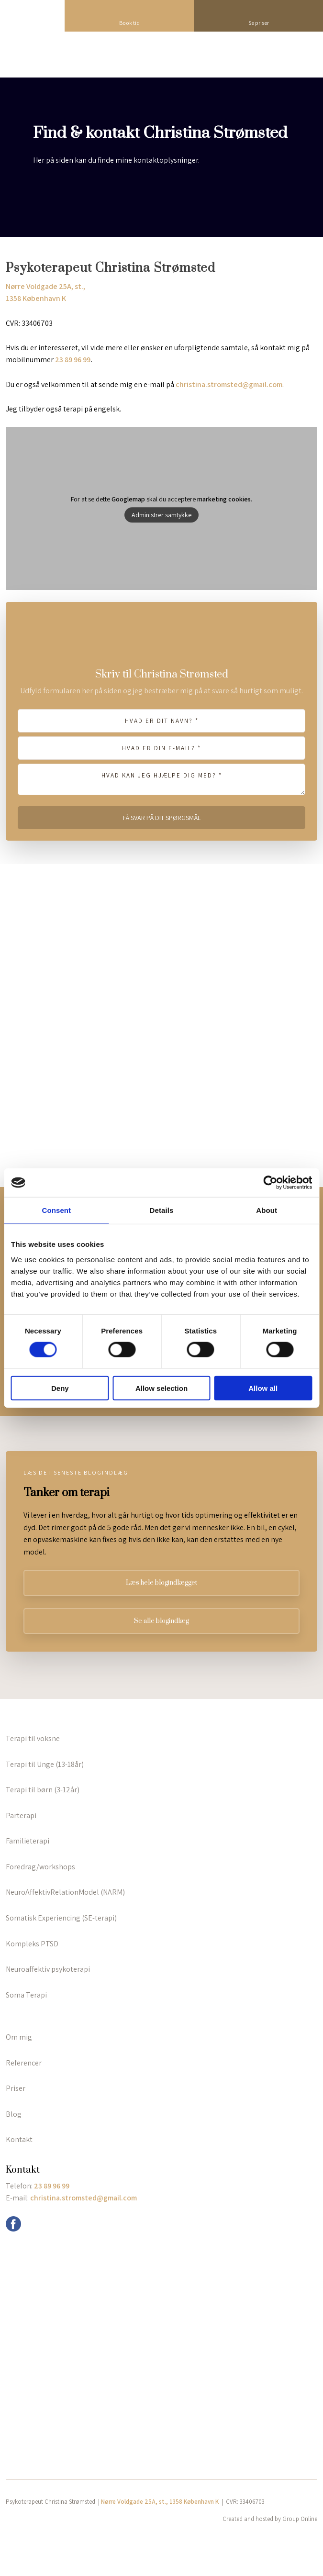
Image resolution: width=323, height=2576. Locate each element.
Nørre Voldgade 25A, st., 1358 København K (160, 2502)
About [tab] (266, 1210)
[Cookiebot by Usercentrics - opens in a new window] (270, 1183)
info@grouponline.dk (48, 2222)
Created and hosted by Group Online (270, 2519)
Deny (60, 1388)
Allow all (263, 1388)
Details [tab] (162, 1210)
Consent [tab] (56, 1210)
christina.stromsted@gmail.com (229, 384)
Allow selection (161, 1388)
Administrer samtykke (161, 515)
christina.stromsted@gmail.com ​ (83, 2198)
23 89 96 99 (72, 360)
